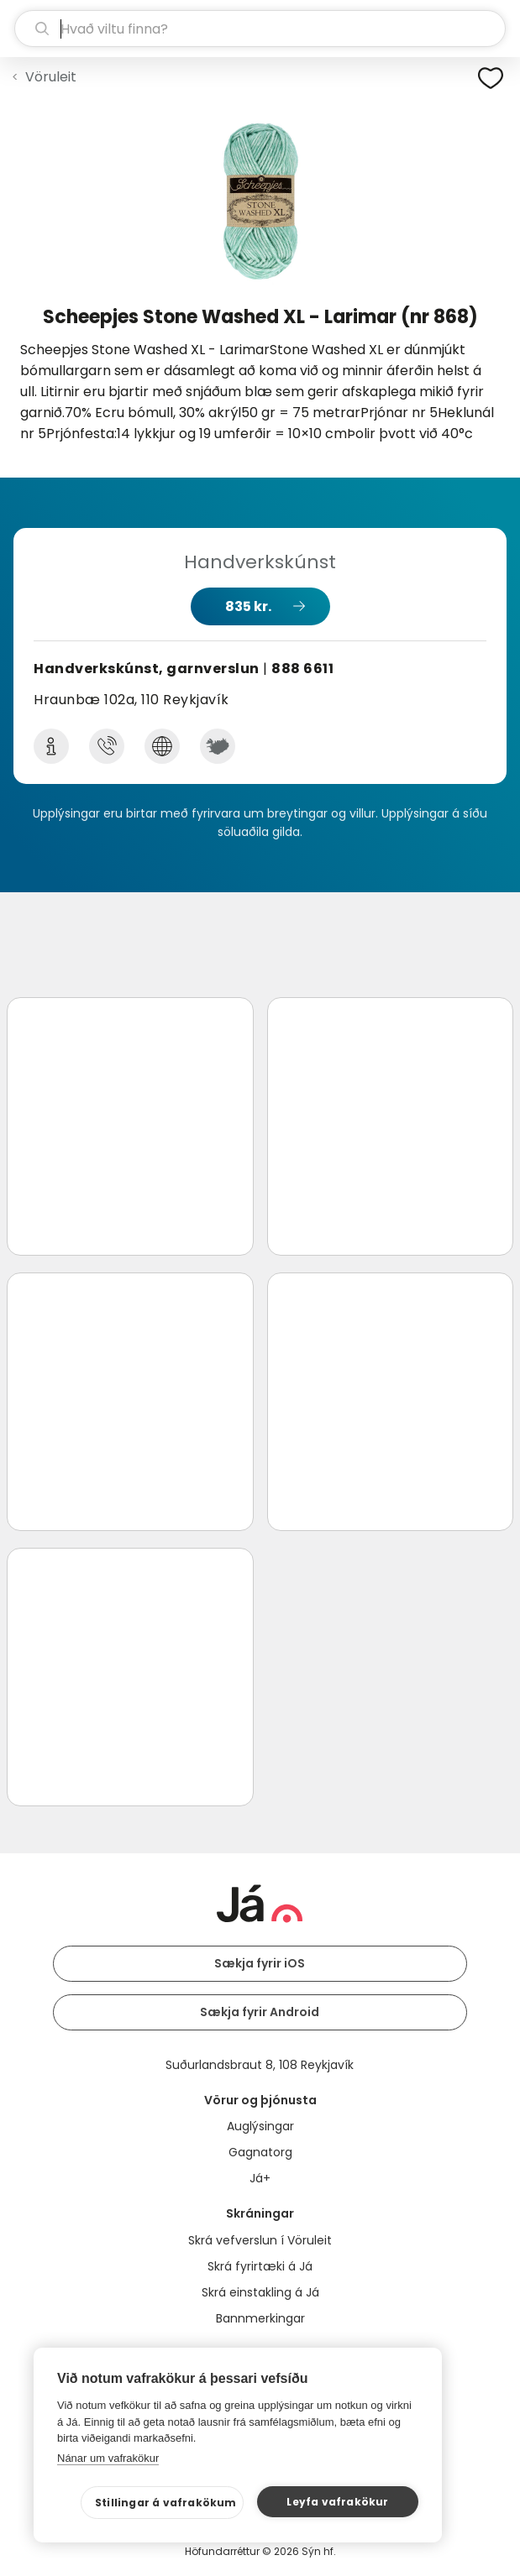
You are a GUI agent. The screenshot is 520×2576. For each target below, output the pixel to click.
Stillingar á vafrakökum (166, 2502)
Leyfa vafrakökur (337, 2502)
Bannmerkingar (260, 2318)
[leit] (260, 28)
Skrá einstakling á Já (260, 2292)
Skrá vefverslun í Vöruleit (260, 2240)
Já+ (260, 2178)
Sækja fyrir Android (259, 2012)
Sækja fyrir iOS (259, 1963)
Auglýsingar (260, 2126)
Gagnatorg (260, 2152)
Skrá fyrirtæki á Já (260, 2266)
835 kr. (248, 606)
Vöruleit (50, 76)
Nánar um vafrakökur (108, 2458)
